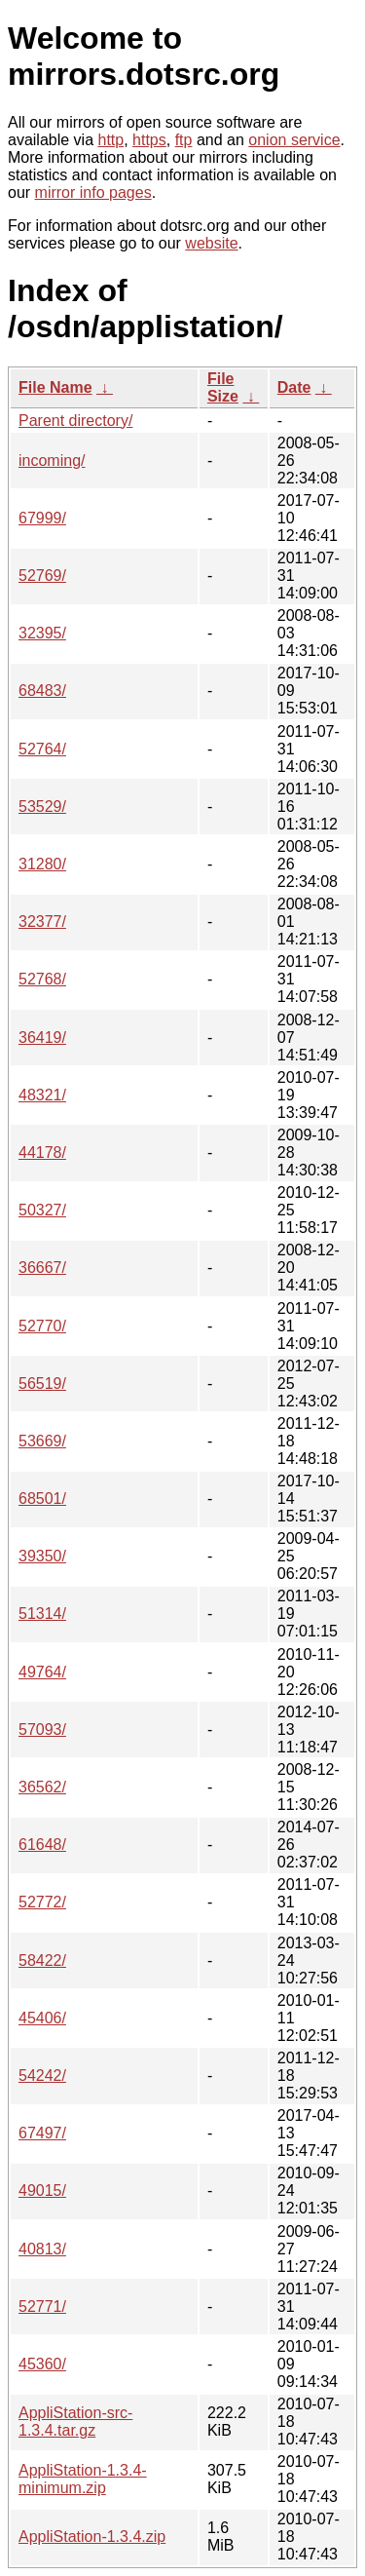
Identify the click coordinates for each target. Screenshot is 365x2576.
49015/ (42, 2190)
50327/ (42, 1210)
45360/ (42, 2364)
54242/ (42, 2075)
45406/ (42, 2018)
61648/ (42, 1844)
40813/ (42, 2249)
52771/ (42, 2306)
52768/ (42, 979)
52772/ (42, 1902)
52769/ (42, 575)
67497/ (42, 2133)
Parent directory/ (75, 420)
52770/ (42, 1326)
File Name (55, 387)
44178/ (42, 1152)
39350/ (42, 1556)
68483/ (42, 690)
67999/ (42, 518)
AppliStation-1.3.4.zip (91, 2536)
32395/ (42, 633)
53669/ (42, 1441)
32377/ (42, 921)
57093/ (42, 1729)
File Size (222, 387)
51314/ (42, 1613)
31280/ (42, 864)
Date (294, 387)
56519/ (42, 1383)
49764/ (42, 1672)
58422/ (42, 1960)
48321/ (42, 1095)
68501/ (42, 1498)
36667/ (42, 1267)
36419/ (42, 1037)
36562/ (42, 1787)
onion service (294, 140)
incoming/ (51, 460)
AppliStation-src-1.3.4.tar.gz (75, 2421)
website (211, 243)
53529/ (42, 806)
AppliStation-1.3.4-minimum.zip (82, 2479)
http (111, 140)
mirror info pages (93, 192)
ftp (184, 140)
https (149, 140)
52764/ (42, 749)
